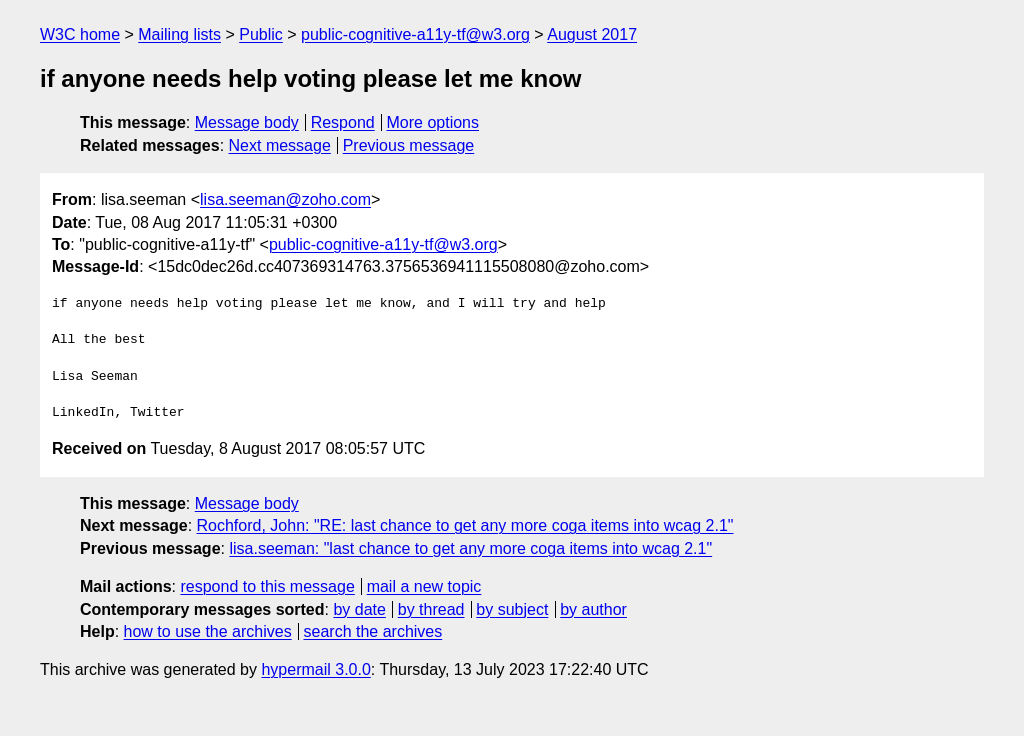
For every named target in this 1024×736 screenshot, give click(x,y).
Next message (280, 145)
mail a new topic (424, 586)
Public (261, 34)
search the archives (373, 631)
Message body (247, 122)
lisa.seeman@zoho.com (285, 199)
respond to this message (267, 586)
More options (433, 122)
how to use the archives (208, 631)
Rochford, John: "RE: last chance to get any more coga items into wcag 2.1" (465, 525)
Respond (343, 122)
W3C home (80, 34)
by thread (431, 609)
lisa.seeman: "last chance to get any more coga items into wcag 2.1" (470, 548)
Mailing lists (179, 34)
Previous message (409, 145)
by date (359, 609)
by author (593, 609)
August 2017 (592, 34)
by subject (512, 609)
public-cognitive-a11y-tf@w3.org (415, 34)
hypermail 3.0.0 (315, 669)
